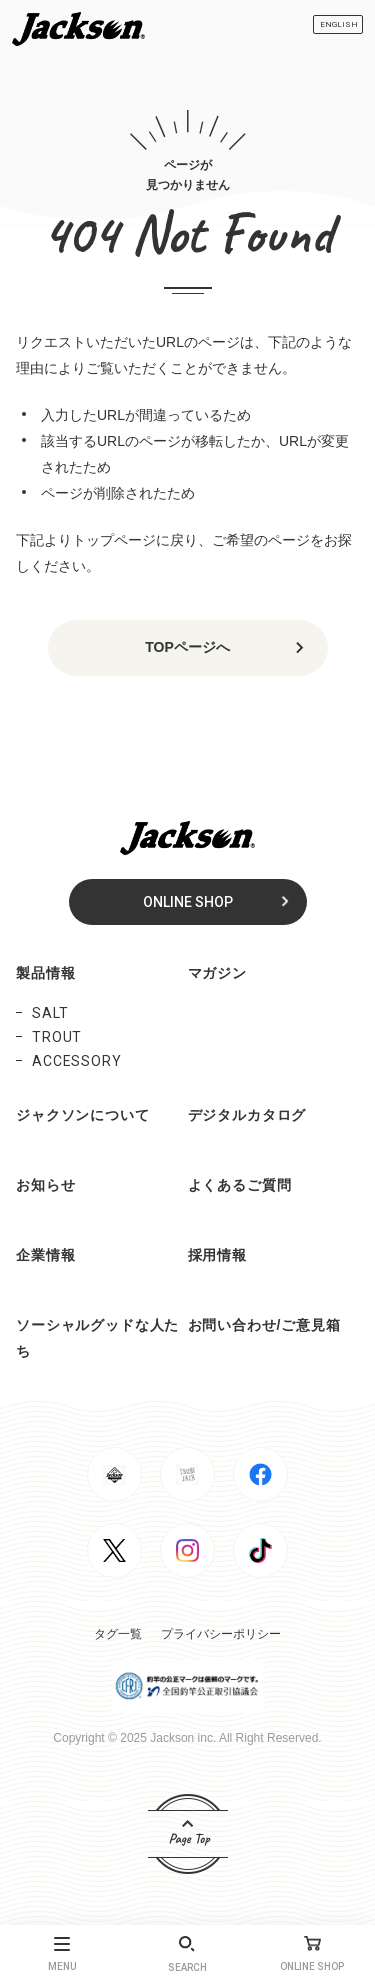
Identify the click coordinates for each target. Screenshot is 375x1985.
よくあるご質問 (240, 1185)
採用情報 (217, 1255)
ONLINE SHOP (188, 902)
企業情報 (45, 1255)
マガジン (217, 973)
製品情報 (45, 973)
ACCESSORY (77, 1061)
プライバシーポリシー (221, 1634)
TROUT (57, 1037)
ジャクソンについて (83, 1115)
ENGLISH (339, 24)
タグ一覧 (118, 1634)
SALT (50, 1013)
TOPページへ (187, 647)
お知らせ (45, 1185)
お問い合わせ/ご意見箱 (264, 1325)
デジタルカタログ (247, 1115)
